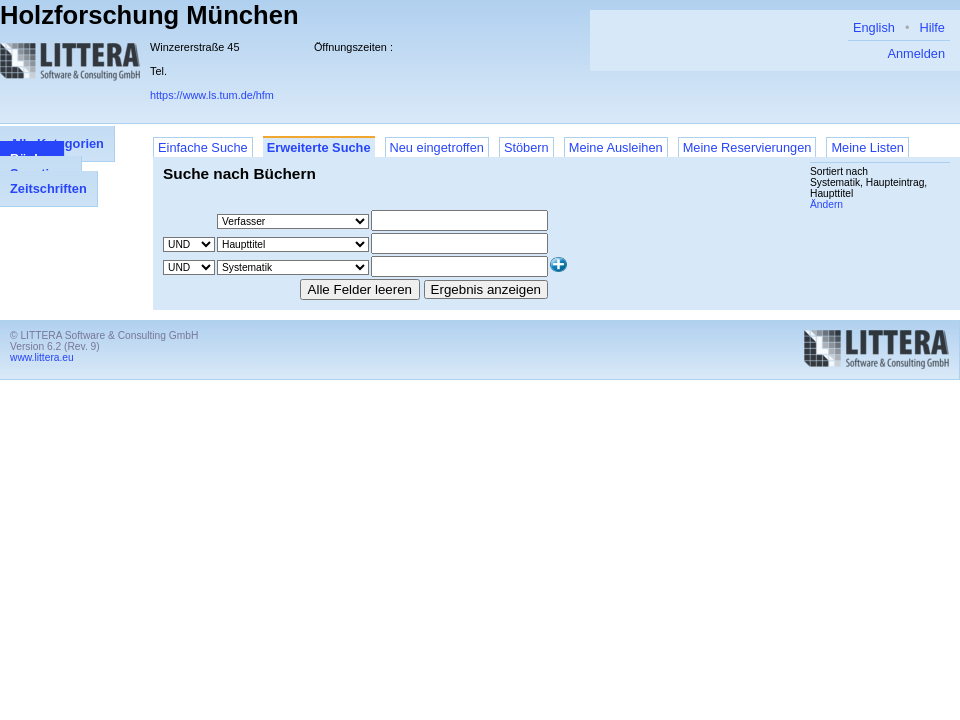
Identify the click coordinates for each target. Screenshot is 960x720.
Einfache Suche (203, 147)
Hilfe (932, 27)
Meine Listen (867, 147)
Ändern (826, 204)
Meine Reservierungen (747, 147)
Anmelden (916, 53)
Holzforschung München (149, 15)
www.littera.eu (42, 357)
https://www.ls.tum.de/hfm (212, 95)
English (874, 27)
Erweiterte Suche (319, 147)
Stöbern (526, 147)
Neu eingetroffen (437, 147)
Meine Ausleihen (616, 147)
